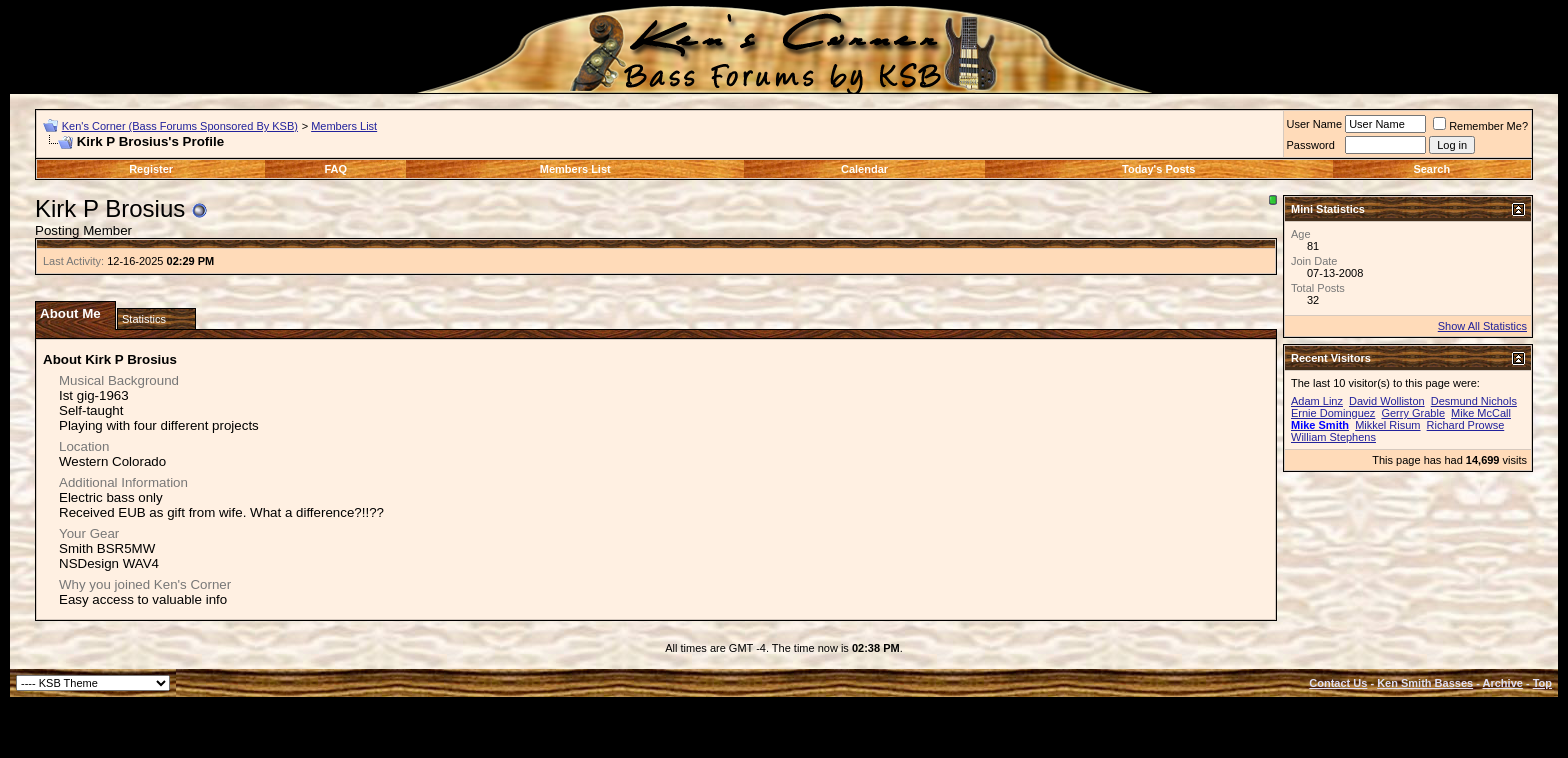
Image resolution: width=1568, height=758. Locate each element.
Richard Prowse (1466, 425)
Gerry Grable (1413, 413)
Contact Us (1338, 683)
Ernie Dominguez (1333, 413)
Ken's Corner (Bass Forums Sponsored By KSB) (180, 126)
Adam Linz (1317, 401)
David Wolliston (1387, 401)
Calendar (864, 169)
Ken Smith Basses (1425, 683)
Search (1431, 169)
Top (1542, 683)
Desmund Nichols (1474, 401)
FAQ (336, 169)
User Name (1315, 124)
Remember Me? (1480, 126)
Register (151, 169)
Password (1311, 145)
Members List (344, 126)
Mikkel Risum (1387, 425)
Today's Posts (1158, 169)
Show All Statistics (1482, 326)
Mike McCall (1481, 413)
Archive (1503, 683)
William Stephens (1333, 437)
